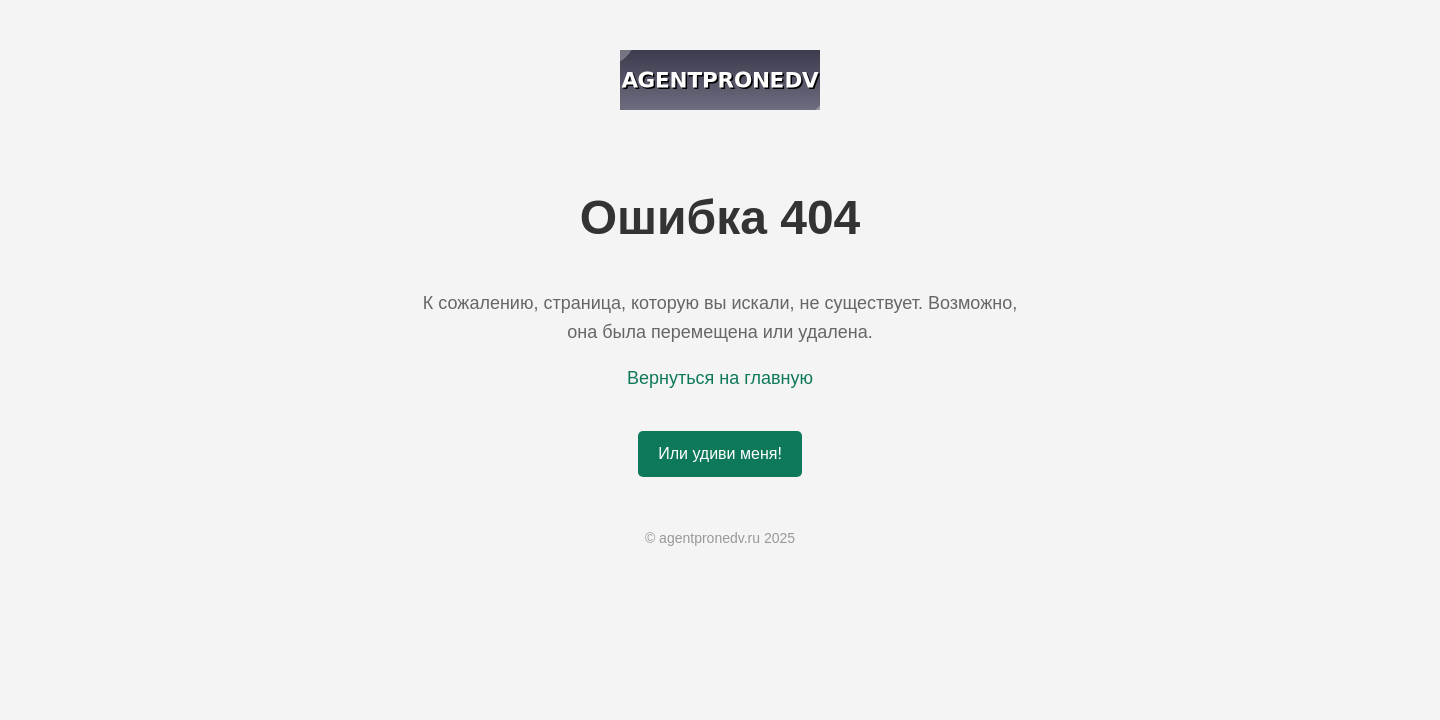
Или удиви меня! (720, 453)
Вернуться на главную (720, 378)
